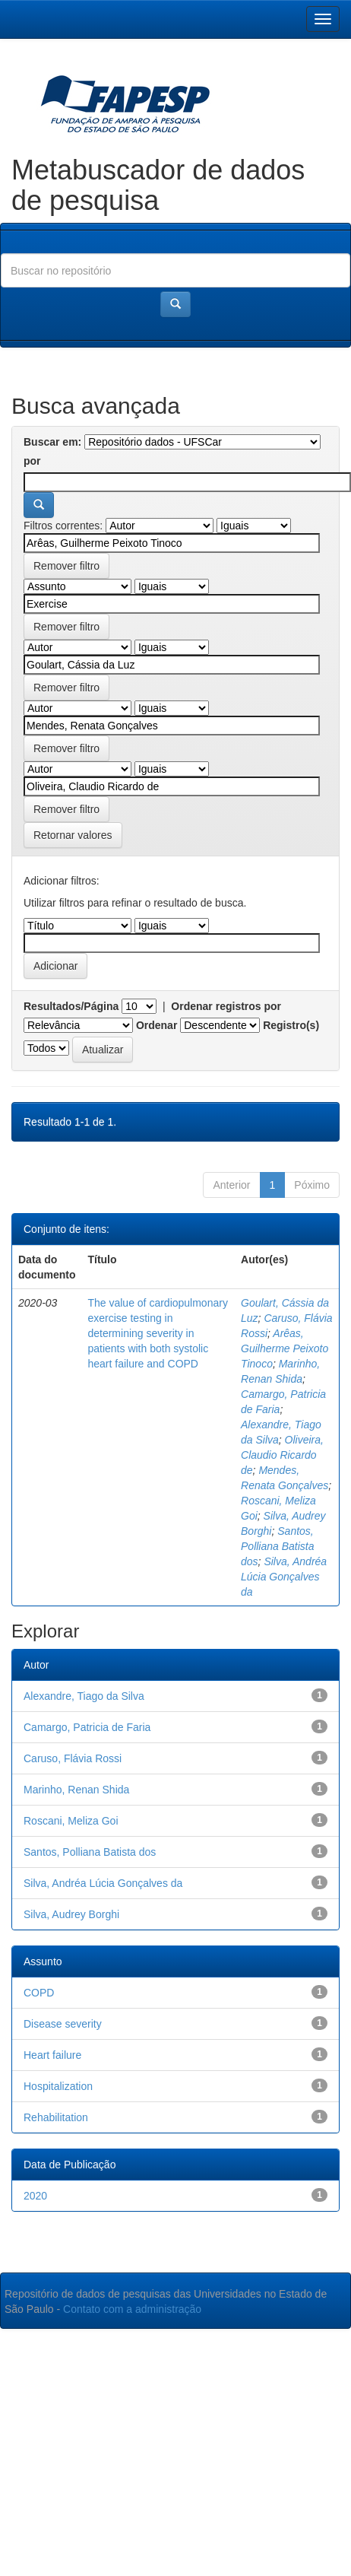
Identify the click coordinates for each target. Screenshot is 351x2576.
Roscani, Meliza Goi (71, 1821)
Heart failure (52, 2055)
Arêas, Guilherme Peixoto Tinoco (284, 1348)
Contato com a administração (132, 2309)
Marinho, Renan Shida (76, 1790)
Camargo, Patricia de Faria (87, 1727)
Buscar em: (52, 442)
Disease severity (63, 2024)
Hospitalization (58, 2086)
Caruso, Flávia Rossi (73, 1758)
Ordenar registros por (226, 1006)
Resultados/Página (71, 1006)
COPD (39, 1993)
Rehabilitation (56, 2117)
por (32, 461)
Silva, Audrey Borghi (71, 1914)
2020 (35, 2196)
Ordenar (156, 1025)
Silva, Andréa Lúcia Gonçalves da (284, 1576)
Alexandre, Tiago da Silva (84, 1696)
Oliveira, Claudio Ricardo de (282, 1455)
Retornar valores (72, 835)
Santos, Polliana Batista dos (278, 1546)
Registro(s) (291, 1025)
